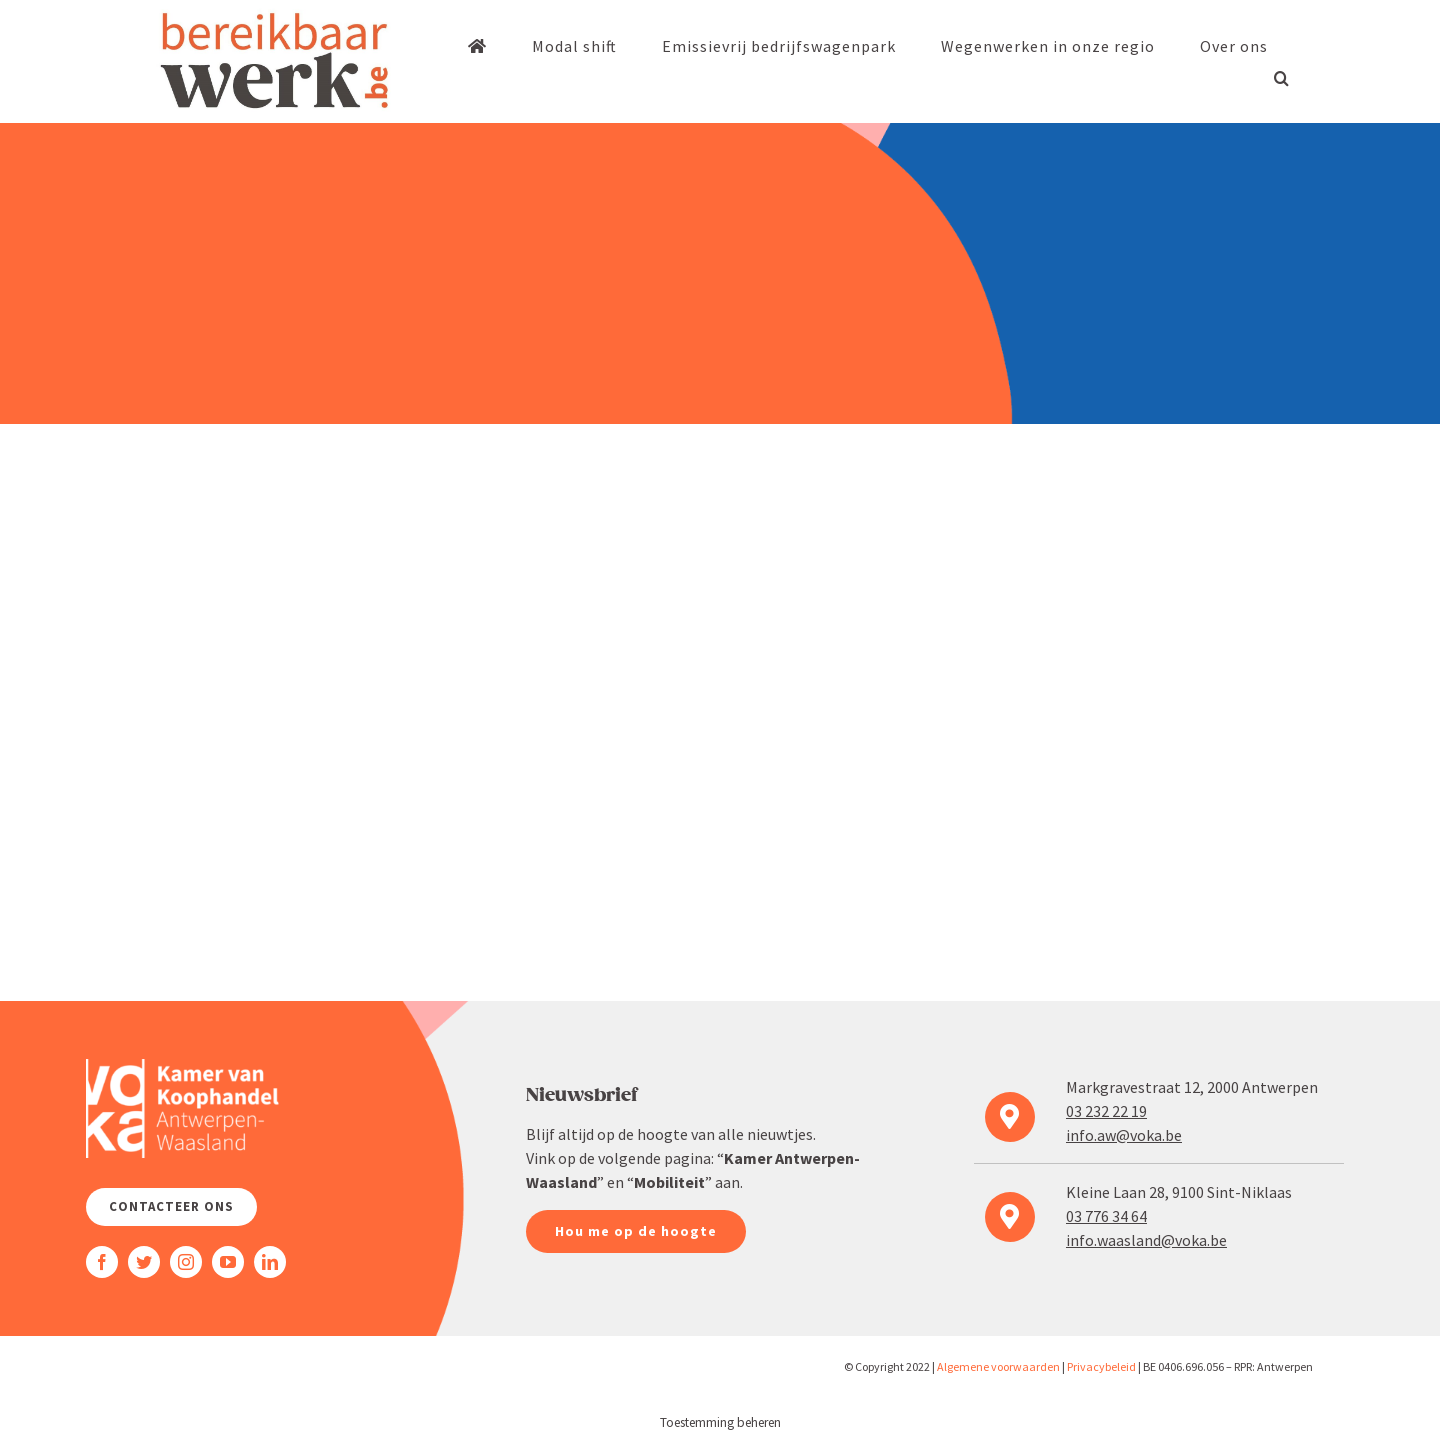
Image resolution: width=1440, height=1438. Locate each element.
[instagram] (186, 1262)
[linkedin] (270, 1262)
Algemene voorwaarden (998, 1366)
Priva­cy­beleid (1101, 1366)
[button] (1282, 78)
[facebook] (102, 1262)
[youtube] (228, 1262)
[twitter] (144, 1262)
